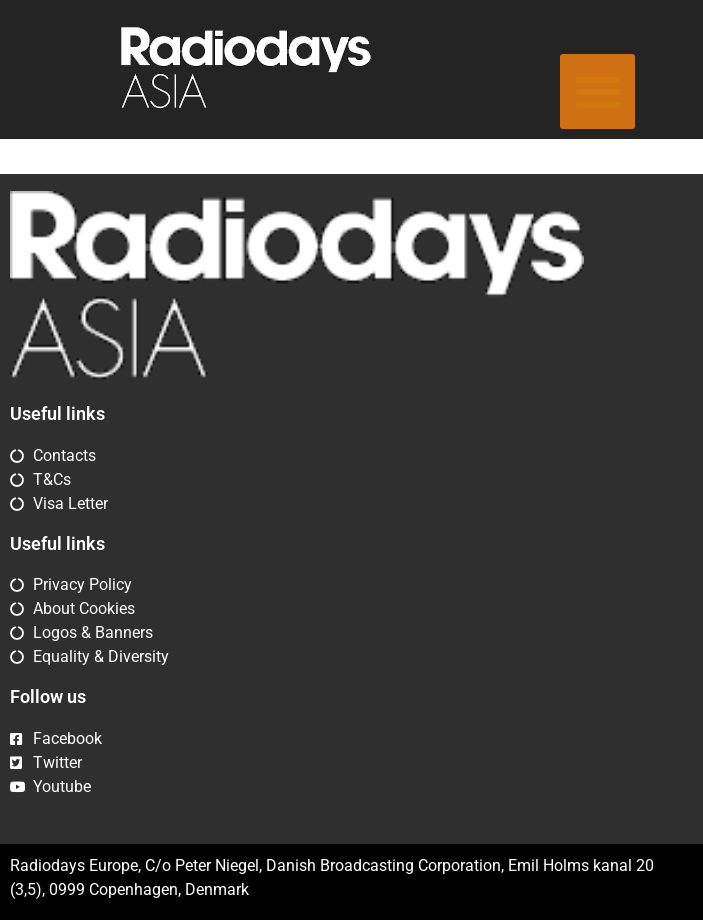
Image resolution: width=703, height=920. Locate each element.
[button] (597, 91)
